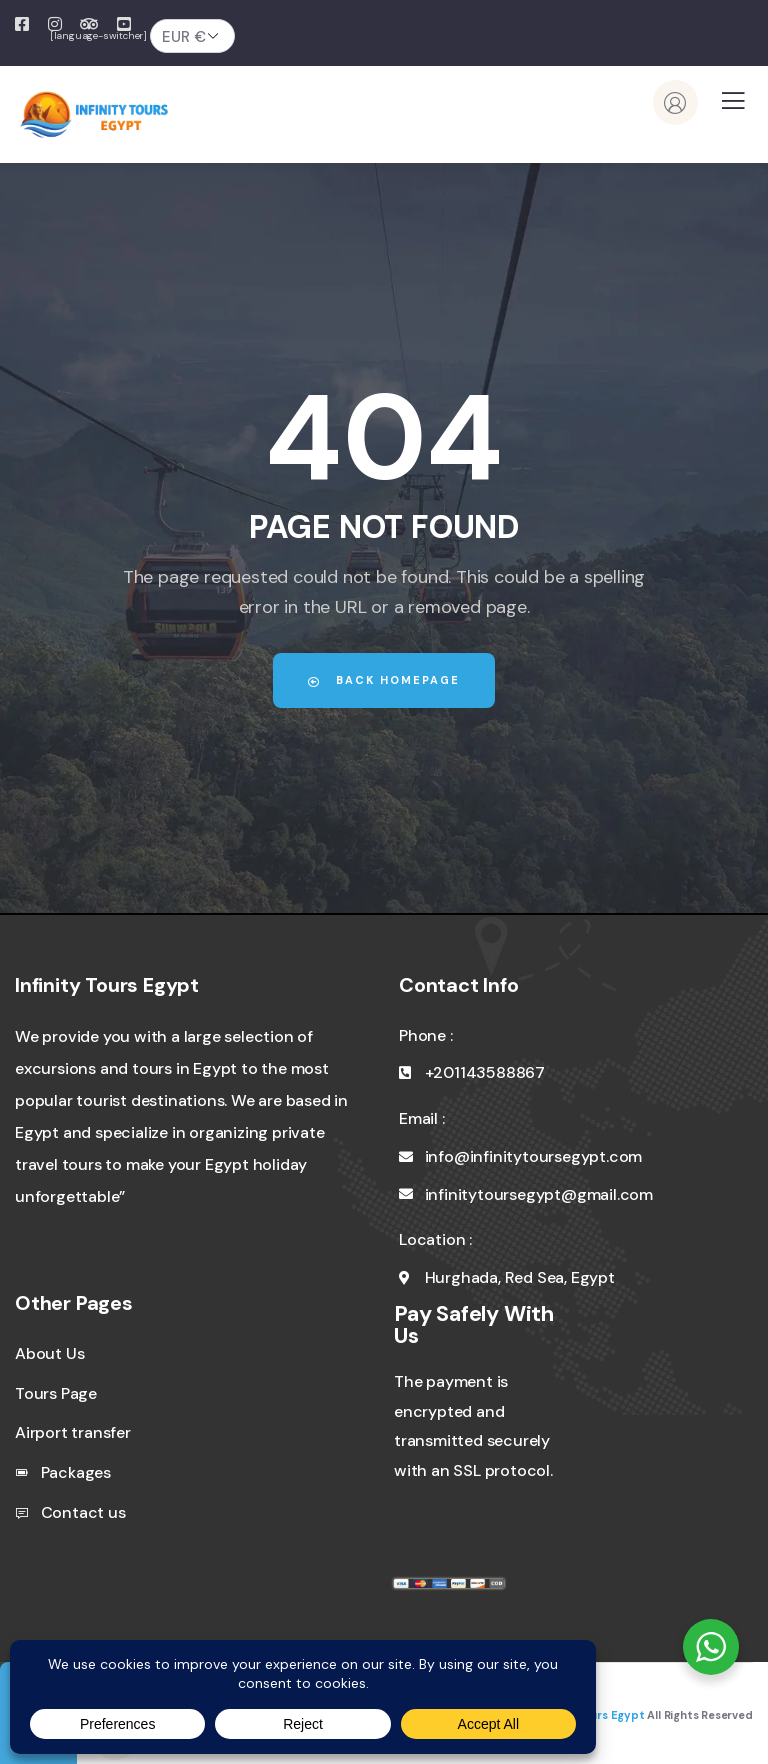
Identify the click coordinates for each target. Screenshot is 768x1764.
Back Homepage (384, 680)
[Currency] (192, 36)
